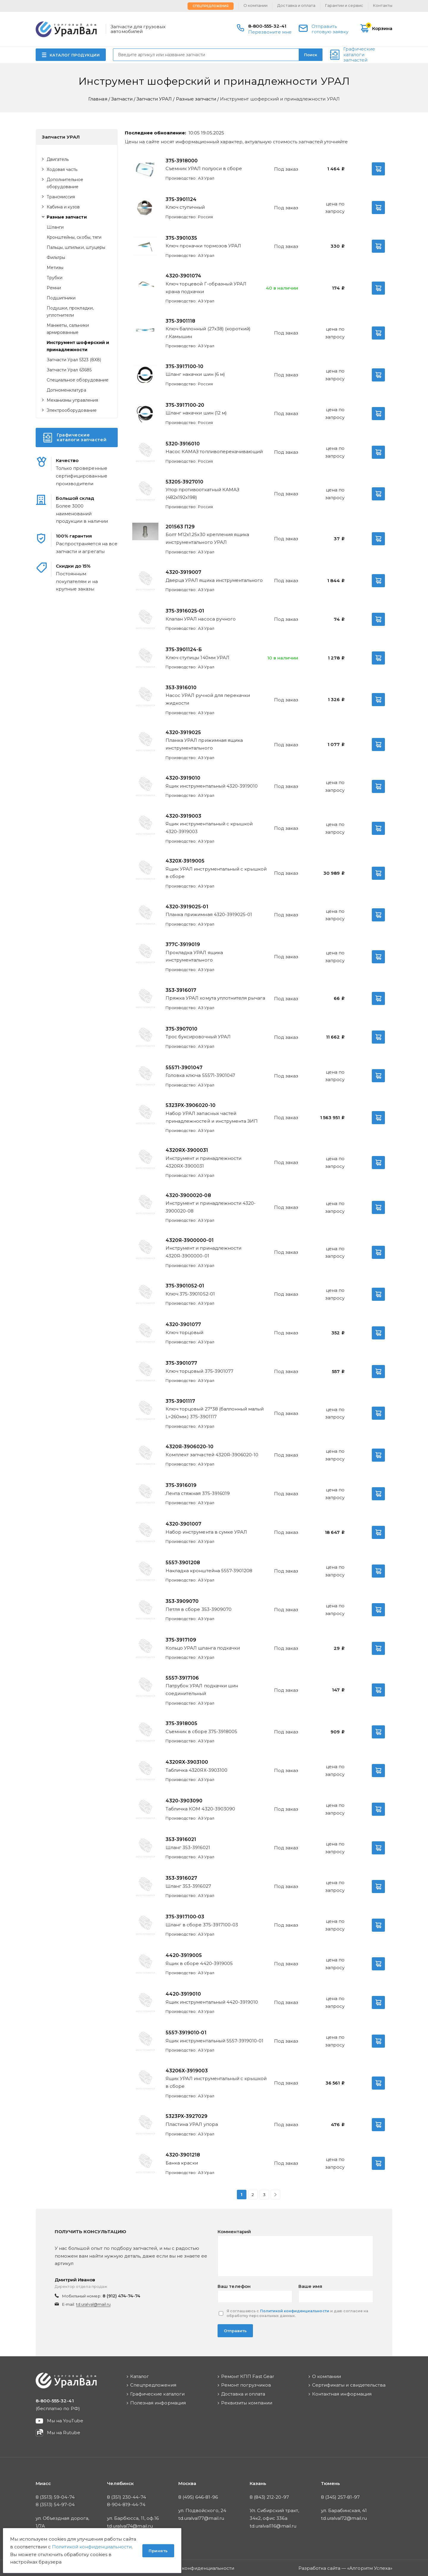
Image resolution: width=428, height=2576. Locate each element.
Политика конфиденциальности (196, 2568)
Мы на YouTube (65, 2420)
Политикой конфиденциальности (294, 2311)
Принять (158, 2550)
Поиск (310, 54)
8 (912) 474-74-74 (122, 2296)
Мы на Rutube (63, 2432)
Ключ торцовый (185, 1332)
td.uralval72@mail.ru (344, 2518)
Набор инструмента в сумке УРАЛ (206, 1532)
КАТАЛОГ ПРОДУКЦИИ (75, 55)
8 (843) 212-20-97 (269, 2497)
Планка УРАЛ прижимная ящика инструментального (204, 744)
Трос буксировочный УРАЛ (198, 1036)
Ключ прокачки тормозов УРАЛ (203, 246)
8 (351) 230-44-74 (126, 2497)
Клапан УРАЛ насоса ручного (201, 619)
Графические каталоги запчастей (359, 54)
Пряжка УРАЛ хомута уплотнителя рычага (215, 998)
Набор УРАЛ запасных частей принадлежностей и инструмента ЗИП (212, 1117)
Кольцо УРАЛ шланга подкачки (203, 1648)
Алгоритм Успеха (369, 2568)
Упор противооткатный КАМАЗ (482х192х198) (202, 493)
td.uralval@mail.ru (93, 2304)
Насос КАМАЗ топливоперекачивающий (214, 451)
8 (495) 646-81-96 (198, 2497)
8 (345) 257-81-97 (340, 2497)
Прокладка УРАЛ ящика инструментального (194, 956)
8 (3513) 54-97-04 (55, 2504)
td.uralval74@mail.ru (130, 2526)
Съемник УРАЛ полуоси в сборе (204, 168)
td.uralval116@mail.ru (273, 2526)
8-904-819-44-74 (126, 2504)
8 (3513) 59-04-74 (55, 2497)
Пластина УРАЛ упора (192, 2124)
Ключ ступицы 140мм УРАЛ (197, 657)
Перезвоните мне (270, 32)
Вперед (275, 2194)
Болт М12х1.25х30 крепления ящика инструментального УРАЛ (207, 538)
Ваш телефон (234, 2286)
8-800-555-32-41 (267, 26)
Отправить (235, 2330)
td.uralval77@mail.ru (201, 2518)
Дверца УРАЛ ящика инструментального (214, 580)
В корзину (378, 168)
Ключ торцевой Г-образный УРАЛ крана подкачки (206, 287)
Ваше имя (310, 2286)
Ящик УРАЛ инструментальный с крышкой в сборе (216, 872)
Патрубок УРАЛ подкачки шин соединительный (202, 1689)
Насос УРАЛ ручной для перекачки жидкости (208, 699)
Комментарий (234, 2231)
